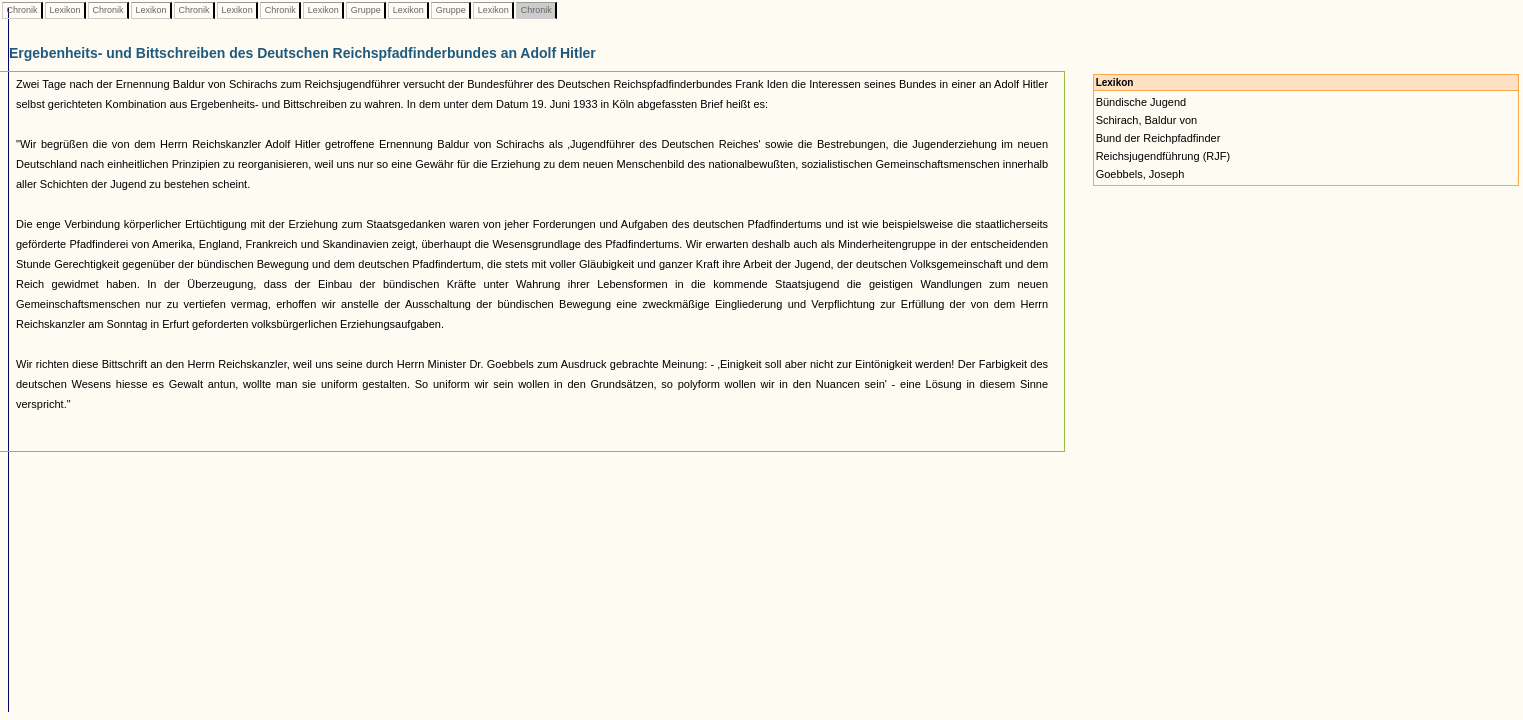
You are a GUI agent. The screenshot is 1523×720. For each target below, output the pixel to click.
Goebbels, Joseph (1140, 174)
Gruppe (365, 10)
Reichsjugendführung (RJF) (1163, 156)
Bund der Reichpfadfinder (1158, 138)
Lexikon (65, 10)
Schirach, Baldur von (1147, 120)
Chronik (22, 10)
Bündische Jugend (1141, 102)
